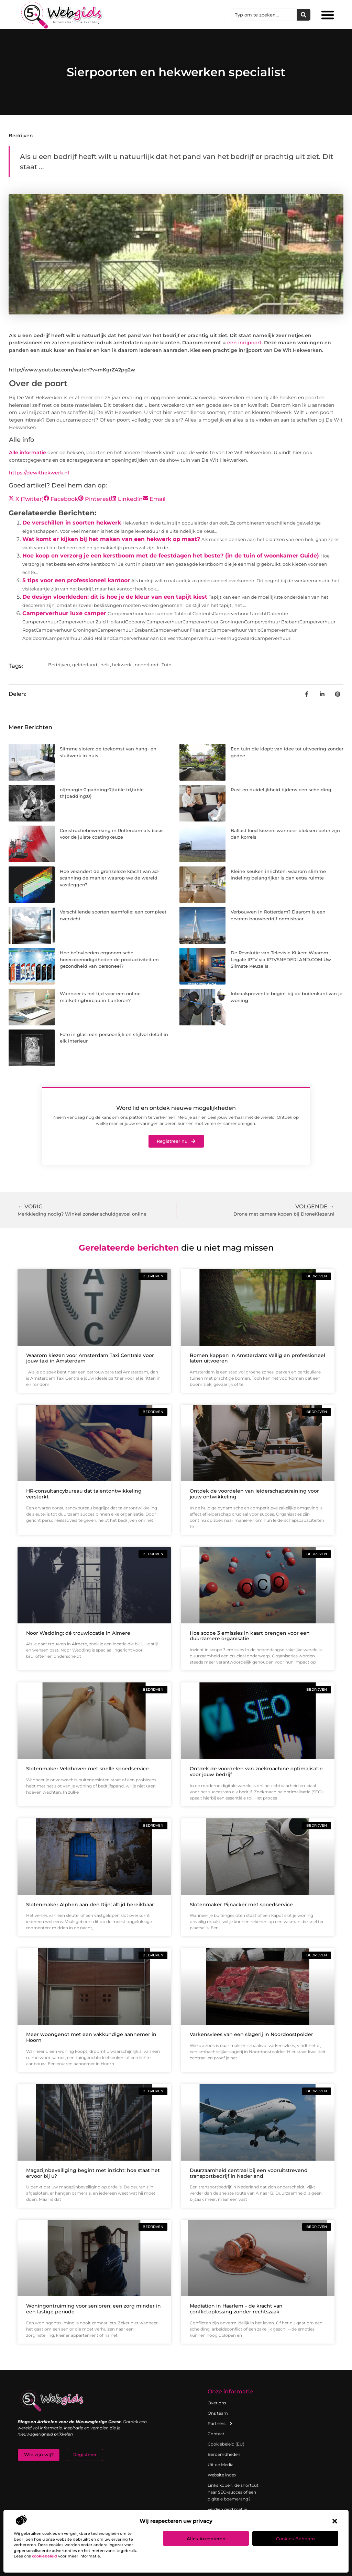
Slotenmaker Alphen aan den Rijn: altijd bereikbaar (90, 1904)
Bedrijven (21, 136)
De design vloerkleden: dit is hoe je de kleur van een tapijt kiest (114, 597)
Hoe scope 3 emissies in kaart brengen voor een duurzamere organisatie (250, 1636)
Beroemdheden (224, 2454)
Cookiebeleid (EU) (226, 2444)
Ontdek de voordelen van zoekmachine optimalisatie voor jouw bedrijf (256, 1772)
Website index (222, 2474)
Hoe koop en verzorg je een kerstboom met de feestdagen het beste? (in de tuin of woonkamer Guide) (170, 555)
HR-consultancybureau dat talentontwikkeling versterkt (84, 1494)
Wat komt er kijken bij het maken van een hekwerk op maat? (111, 539)
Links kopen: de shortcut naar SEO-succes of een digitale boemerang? (233, 2492)
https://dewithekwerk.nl (39, 473)
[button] (334, 2521)
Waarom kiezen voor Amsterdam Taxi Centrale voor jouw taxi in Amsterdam (90, 1358)
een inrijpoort (244, 343)
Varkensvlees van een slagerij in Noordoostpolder (251, 2034)
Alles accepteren (206, 2538)
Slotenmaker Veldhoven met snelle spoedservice (87, 1769)
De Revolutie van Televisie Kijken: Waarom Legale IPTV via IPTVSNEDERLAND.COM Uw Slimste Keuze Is (281, 959)
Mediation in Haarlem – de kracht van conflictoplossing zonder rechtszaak (236, 2309)
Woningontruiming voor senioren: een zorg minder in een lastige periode (93, 2309)
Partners (220, 2423)
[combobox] (264, 15)
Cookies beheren (295, 2538)
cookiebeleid (44, 2556)
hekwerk (122, 664)
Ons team (218, 2413)
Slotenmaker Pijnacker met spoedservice (241, 1904)
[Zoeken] (303, 15)
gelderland (84, 664)
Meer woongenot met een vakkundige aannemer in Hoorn (91, 2037)
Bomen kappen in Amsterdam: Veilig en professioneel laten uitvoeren (257, 1358)
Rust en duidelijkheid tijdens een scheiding (281, 789)
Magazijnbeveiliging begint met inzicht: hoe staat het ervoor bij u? (93, 2173)
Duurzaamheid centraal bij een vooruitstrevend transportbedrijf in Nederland (249, 2173)
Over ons (217, 2402)
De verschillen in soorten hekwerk (71, 522)
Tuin (167, 664)
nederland (146, 664)
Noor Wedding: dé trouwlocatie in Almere (78, 1633)
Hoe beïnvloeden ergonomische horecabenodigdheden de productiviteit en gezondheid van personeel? (109, 959)
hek (104, 664)
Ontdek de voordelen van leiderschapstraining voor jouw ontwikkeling (254, 1494)
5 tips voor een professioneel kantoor (76, 580)
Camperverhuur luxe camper (64, 613)
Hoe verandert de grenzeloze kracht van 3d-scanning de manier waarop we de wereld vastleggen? (110, 878)
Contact (216, 2433)
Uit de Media (220, 2464)
